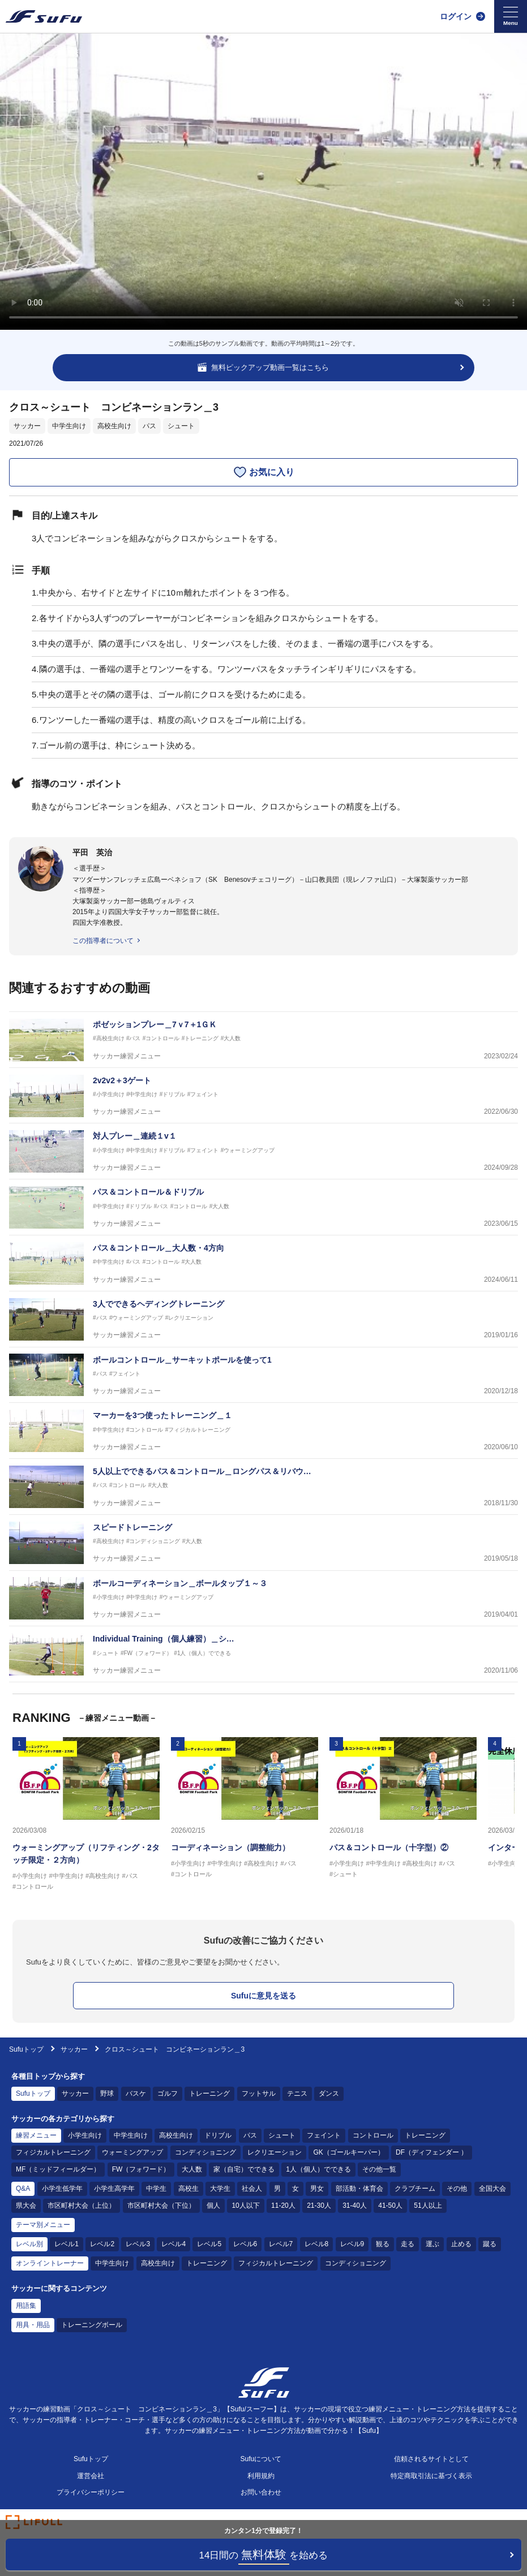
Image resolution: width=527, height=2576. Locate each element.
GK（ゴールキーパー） (348, 2152)
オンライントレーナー (50, 2263)
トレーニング (209, 2093)
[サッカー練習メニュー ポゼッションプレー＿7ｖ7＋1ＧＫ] (263, 1040)
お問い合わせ (261, 2492)
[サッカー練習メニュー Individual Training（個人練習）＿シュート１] (263, 1654)
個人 (213, 2205)
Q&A (23, 2188)
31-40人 (354, 2205)
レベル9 (352, 2244)
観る (382, 2244)
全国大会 (492, 2188)
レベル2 (102, 2244)
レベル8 (317, 2244)
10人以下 (245, 2205)
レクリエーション (274, 2152)
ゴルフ (167, 2093)
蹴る (489, 2244)
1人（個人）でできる (318, 2169)
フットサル (259, 2093)
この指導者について (103, 941)
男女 (317, 2188)
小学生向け (85, 2135)
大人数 (192, 2169)
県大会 (26, 2205)
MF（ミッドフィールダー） (58, 2169)
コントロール (373, 2135)
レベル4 (173, 2244)
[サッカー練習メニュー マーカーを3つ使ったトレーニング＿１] (263, 1430)
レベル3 (138, 2244)
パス (149, 426)
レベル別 (29, 2244)
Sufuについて (261, 2459)
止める (461, 2244)
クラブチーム (415, 2188)
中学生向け (69, 426)
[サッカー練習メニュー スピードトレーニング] (263, 1542)
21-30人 (319, 2205)
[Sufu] (44, 16)
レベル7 (281, 2244)
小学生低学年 (62, 2188)
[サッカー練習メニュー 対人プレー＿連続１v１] (263, 1151)
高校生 (188, 2188)
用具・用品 (33, 2325)
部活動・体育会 (359, 2188)
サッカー (27, 426)
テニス (297, 2093)
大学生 (220, 2188)
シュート (181, 426)
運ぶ (432, 2244)
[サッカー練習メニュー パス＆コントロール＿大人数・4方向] (263, 1263)
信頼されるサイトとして (431, 2459)
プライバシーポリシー (91, 2492)
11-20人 (283, 2205)
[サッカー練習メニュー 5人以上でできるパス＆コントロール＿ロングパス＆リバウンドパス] (263, 1486)
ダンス (329, 2093)
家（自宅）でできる (244, 2169)
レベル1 (66, 2244)
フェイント (324, 2135)
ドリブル (218, 2135)
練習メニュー (36, 2135)
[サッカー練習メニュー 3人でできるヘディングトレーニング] (263, 1319)
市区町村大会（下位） (161, 2205)
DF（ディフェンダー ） (432, 2152)
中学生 (156, 2188)
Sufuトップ (26, 2049)
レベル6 (245, 2244)
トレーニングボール (91, 2325)
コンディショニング (205, 2152)
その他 (457, 2188)
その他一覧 (379, 2169)
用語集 (26, 2306)
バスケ (136, 2093)
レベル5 (209, 2244)
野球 (107, 2093)
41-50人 (390, 2205)
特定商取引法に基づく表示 (431, 2476)
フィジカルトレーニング (53, 2152)
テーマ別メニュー (43, 2225)
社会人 (252, 2188)
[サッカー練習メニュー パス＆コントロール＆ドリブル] (263, 1207)
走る (407, 2244)
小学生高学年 (114, 2188)
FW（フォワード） (141, 2169)
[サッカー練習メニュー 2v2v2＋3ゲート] (263, 1096)
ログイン (456, 16)
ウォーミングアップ (132, 2152)
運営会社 (90, 2476)
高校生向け (114, 426)
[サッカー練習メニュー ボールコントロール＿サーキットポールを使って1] (263, 1375)
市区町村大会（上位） (81, 2205)
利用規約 (261, 2476)
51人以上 (428, 2205)
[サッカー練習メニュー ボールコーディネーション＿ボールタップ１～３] (263, 1598)
